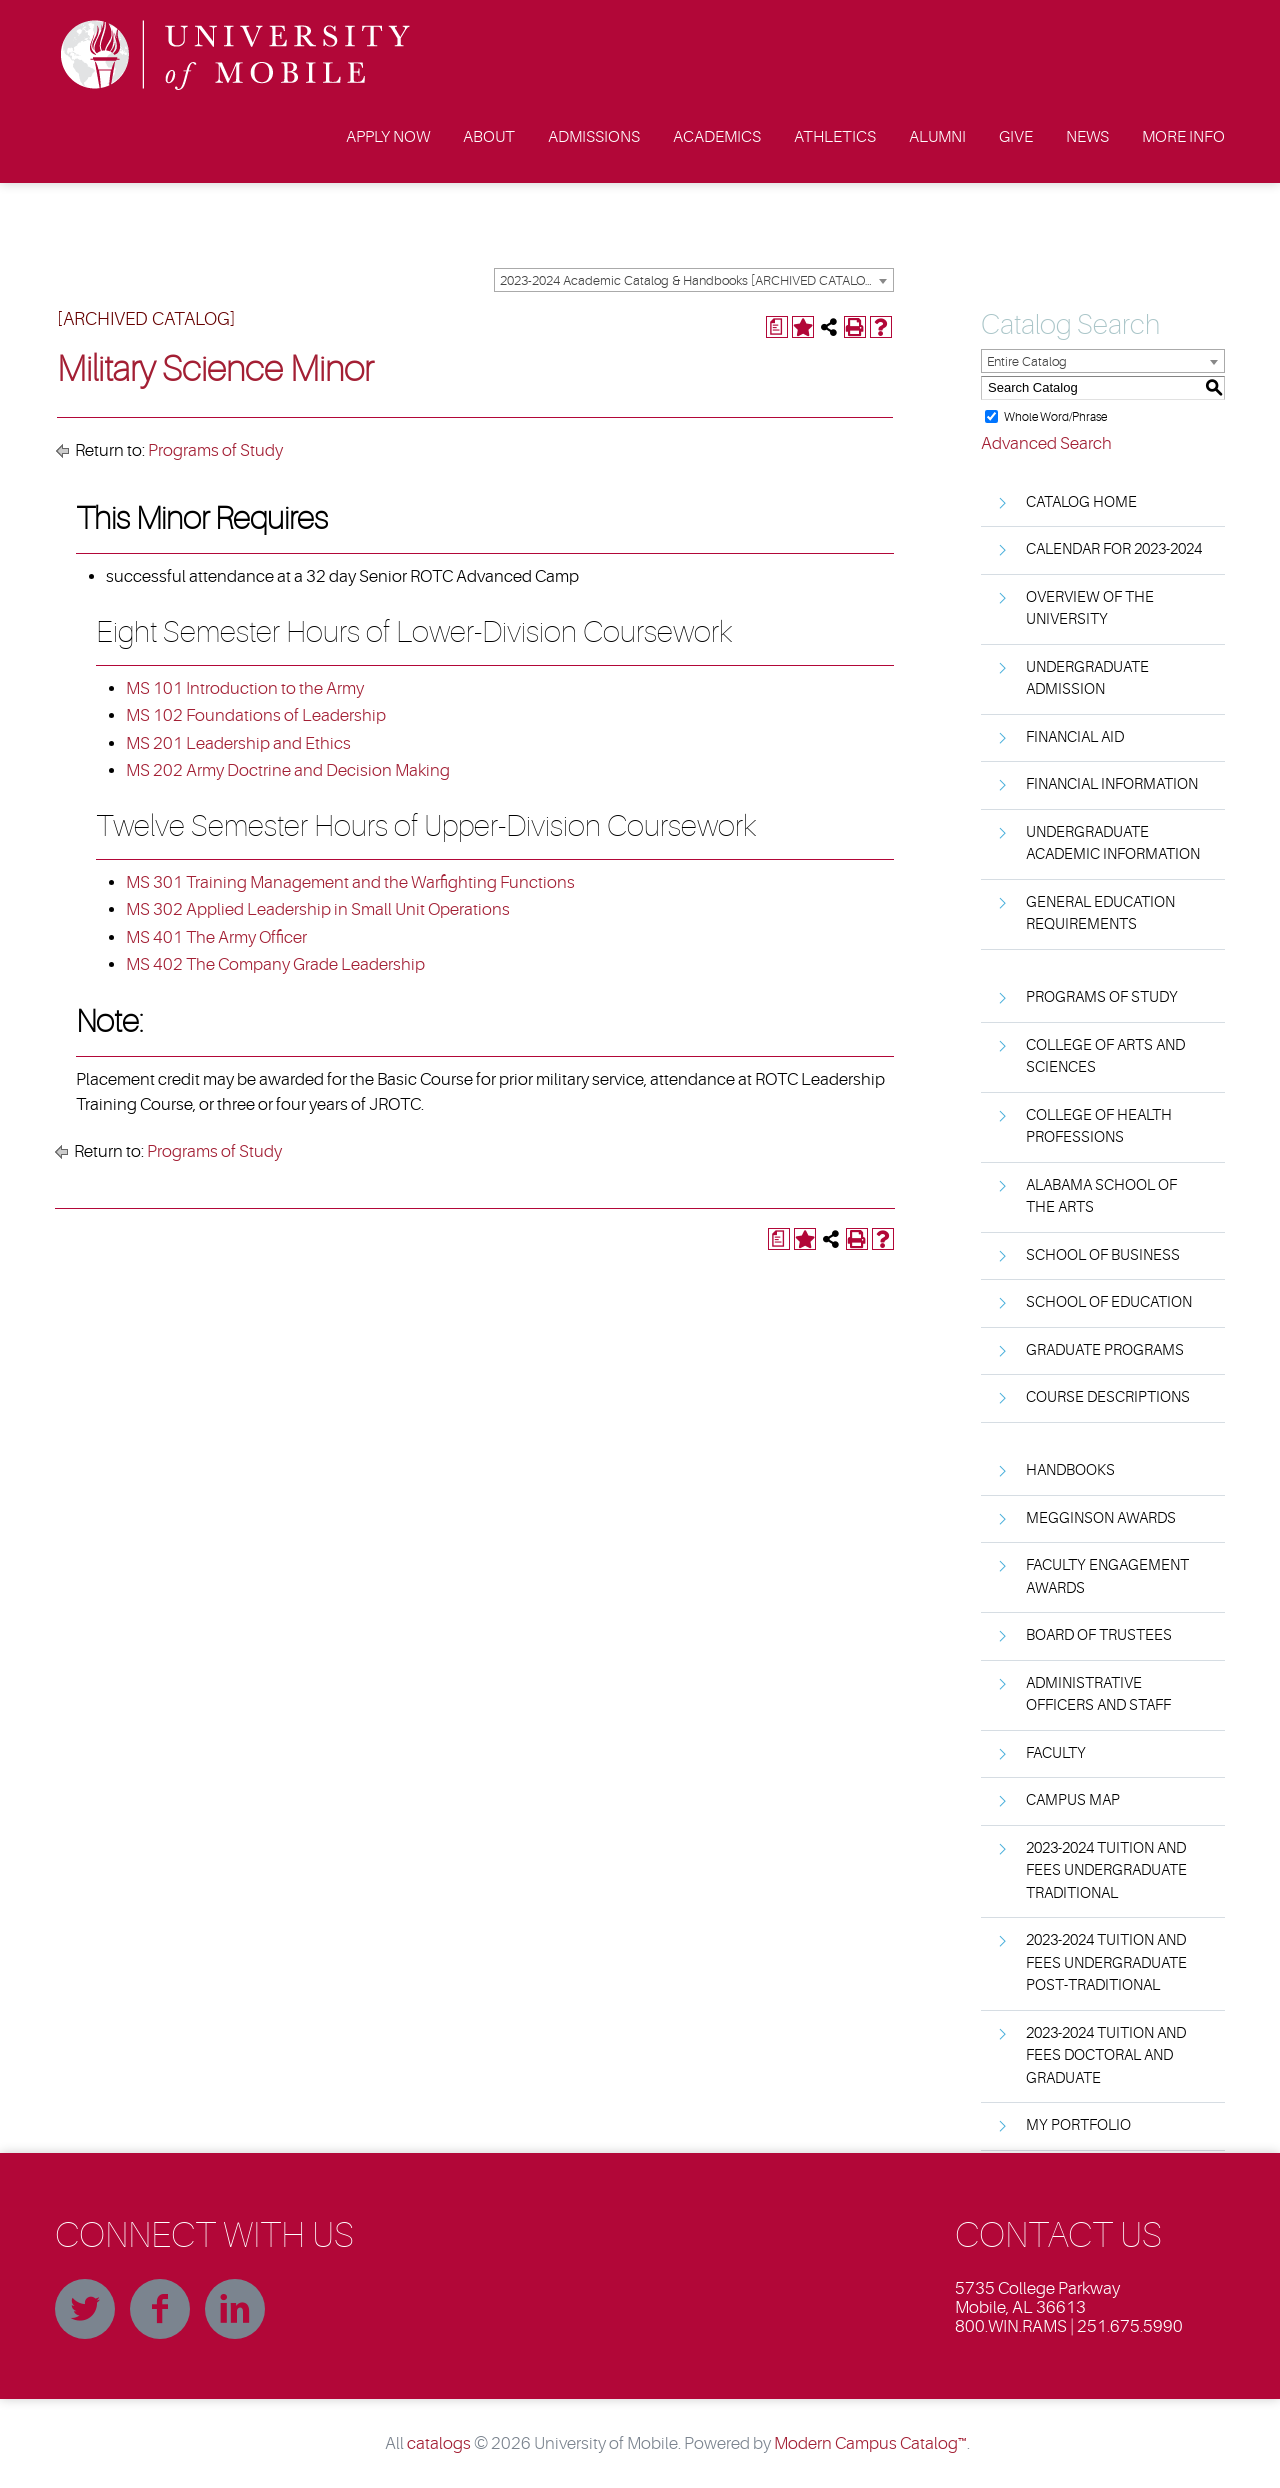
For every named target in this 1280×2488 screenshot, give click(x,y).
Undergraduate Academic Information (1113, 844)
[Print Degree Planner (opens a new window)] (777, 327)
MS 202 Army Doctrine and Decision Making (288, 770)
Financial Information (1112, 784)
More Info (1183, 137)
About (489, 137)
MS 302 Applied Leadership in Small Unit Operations (318, 909)
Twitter (85, 2309)
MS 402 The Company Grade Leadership (275, 964)
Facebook (160, 2309)
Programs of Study (215, 450)
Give (1016, 137)
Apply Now (388, 137)
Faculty (1056, 1753)
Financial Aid (1075, 737)
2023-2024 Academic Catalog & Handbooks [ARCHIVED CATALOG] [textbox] (689, 280)
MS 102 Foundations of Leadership (256, 715)
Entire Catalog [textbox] (1027, 361)
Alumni (937, 137)
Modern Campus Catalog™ (870, 2443)
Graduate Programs (1105, 1350)
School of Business (1103, 1255)
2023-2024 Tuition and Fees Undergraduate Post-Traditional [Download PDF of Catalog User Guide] (1106, 1963)
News (1087, 137)
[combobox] (694, 280)
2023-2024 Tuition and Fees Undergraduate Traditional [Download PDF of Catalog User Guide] (1106, 1871)
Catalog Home (1081, 502)
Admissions (594, 137)
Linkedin (235, 2309)
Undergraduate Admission (1087, 679)
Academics (717, 137)
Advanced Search (1046, 443)
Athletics (835, 137)
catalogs (439, 2443)
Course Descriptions (1108, 1397)
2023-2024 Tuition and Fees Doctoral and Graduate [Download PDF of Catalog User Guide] (1106, 2056)
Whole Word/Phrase (1055, 416)
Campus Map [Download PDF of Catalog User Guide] (1073, 1800)
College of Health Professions (1099, 1127)
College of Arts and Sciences (1105, 1057)
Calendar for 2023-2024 (1114, 549)
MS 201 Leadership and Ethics (238, 743)
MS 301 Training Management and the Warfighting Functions (350, 882)
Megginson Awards (1101, 1518)
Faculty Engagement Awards (1107, 1577)
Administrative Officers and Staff (1098, 1695)
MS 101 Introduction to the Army (245, 688)
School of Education (1109, 1302)
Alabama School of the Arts (1101, 1197)
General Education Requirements (1100, 914)
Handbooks (1070, 1470)
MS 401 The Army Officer (216, 937)
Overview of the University (1090, 609)
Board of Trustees (1099, 1635)
